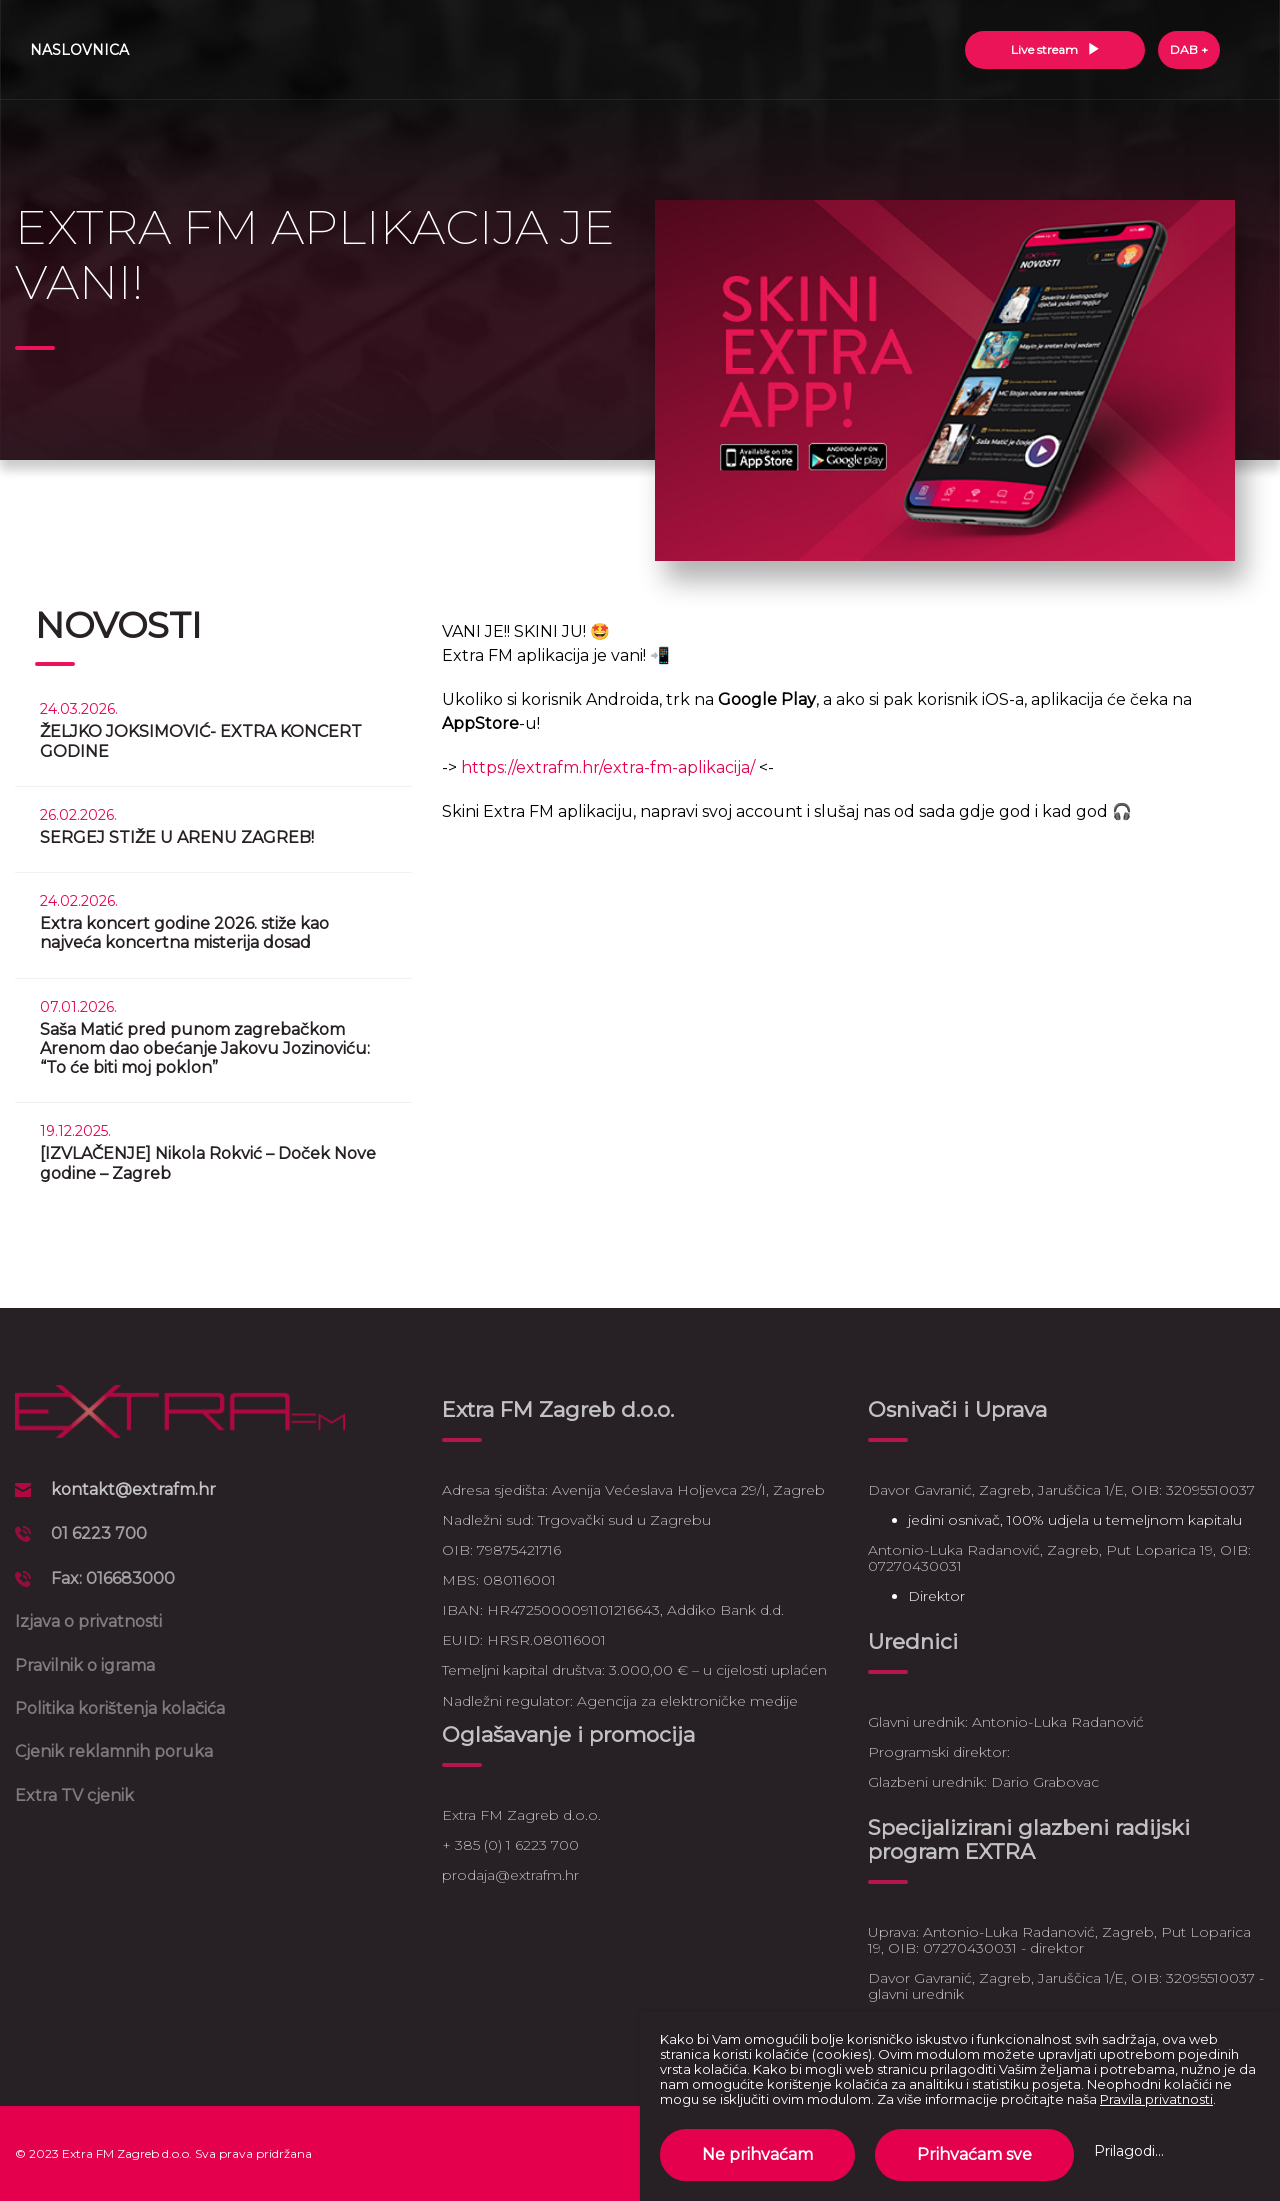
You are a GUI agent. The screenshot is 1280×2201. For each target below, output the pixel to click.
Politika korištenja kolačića (120, 1708)
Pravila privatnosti (1156, 2099)
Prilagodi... (1129, 2151)
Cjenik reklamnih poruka (114, 1751)
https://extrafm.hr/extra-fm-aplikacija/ (608, 767)
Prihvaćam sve (974, 2154)
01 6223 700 (99, 1533)
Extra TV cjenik (74, 1795)
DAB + (1189, 49)
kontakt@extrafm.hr (133, 1489)
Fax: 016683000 (113, 1578)
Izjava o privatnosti (88, 1621)
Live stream (1055, 49)
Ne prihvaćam (757, 2154)
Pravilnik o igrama (85, 1665)
